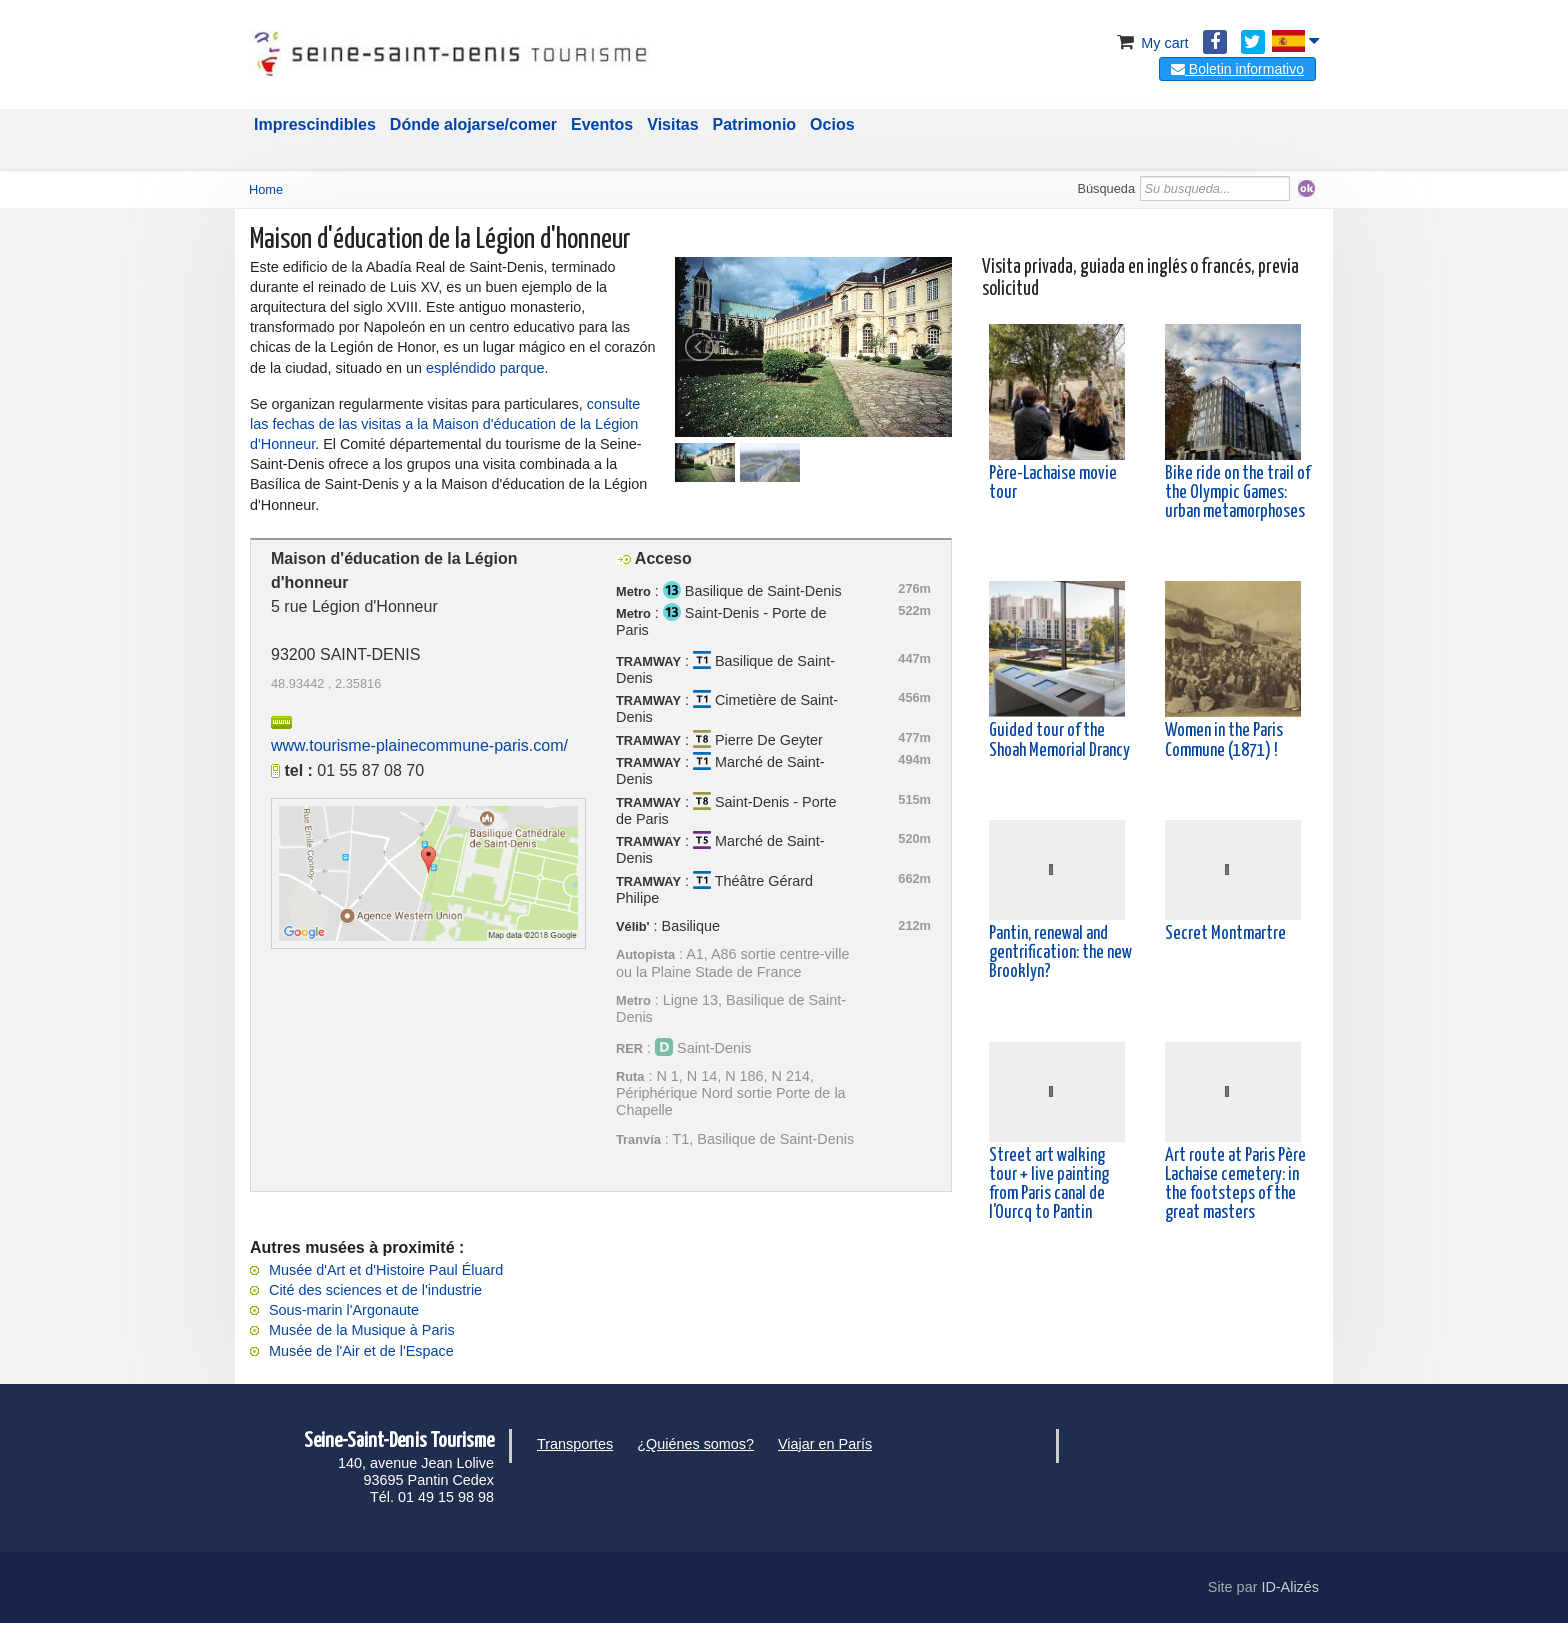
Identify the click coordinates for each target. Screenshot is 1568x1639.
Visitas (672, 124)
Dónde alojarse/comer (473, 124)
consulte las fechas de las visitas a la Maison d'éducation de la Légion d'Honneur (445, 424)
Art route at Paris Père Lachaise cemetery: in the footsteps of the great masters (1235, 1185)
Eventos (602, 124)
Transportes (575, 1444)
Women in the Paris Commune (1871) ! (1224, 740)
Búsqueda (1106, 188)
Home (266, 189)
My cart (1150, 43)
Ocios (832, 124)
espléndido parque (485, 368)
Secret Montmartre (1225, 934)
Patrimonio (755, 124)
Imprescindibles (315, 124)
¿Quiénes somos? (695, 1444)
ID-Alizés (1290, 1587)
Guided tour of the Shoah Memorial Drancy (1059, 740)
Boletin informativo (1237, 69)
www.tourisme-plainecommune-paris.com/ (419, 745)
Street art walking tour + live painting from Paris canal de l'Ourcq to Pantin (1049, 1185)
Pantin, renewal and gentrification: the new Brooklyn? (1060, 953)
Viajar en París (825, 1444)
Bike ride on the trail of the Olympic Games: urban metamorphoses (1237, 493)
